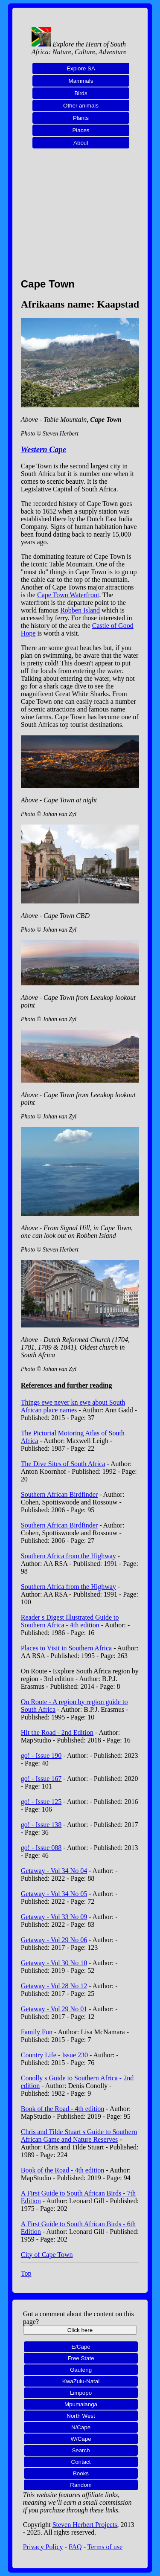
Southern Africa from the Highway (68, 1556)
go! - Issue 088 (41, 1847)
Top (26, 2273)
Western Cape (43, 449)
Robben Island (80, 610)
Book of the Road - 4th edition (63, 2108)
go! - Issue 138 (41, 1824)
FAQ (75, 2546)
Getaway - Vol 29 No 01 (54, 2009)
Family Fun (36, 2032)
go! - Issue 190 (41, 1755)
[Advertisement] (80, 218)
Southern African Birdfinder (59, 1494)
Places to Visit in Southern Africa (66, 1648)
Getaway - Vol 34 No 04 (54, 1870)
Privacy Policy (43, 2546)
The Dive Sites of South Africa (63, 1463)
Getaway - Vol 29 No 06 (54, 1939)
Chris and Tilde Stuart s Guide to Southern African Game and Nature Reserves (79, 2135)
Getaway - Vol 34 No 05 (54, 1893)
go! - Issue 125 (41, 1801)
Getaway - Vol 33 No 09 (54, 1916)
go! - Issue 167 (41, 1778)
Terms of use (104, 2546)
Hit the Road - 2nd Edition (57, 1732)
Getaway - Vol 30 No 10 (54, 1962)
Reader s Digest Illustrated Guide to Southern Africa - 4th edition (70, 1621)
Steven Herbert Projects (84, 2524)
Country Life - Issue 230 (54, 2055)
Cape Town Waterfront (68, 594)
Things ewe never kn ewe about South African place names (73, 1406)
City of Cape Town (47, 2254)
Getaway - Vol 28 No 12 (54, 1985)
